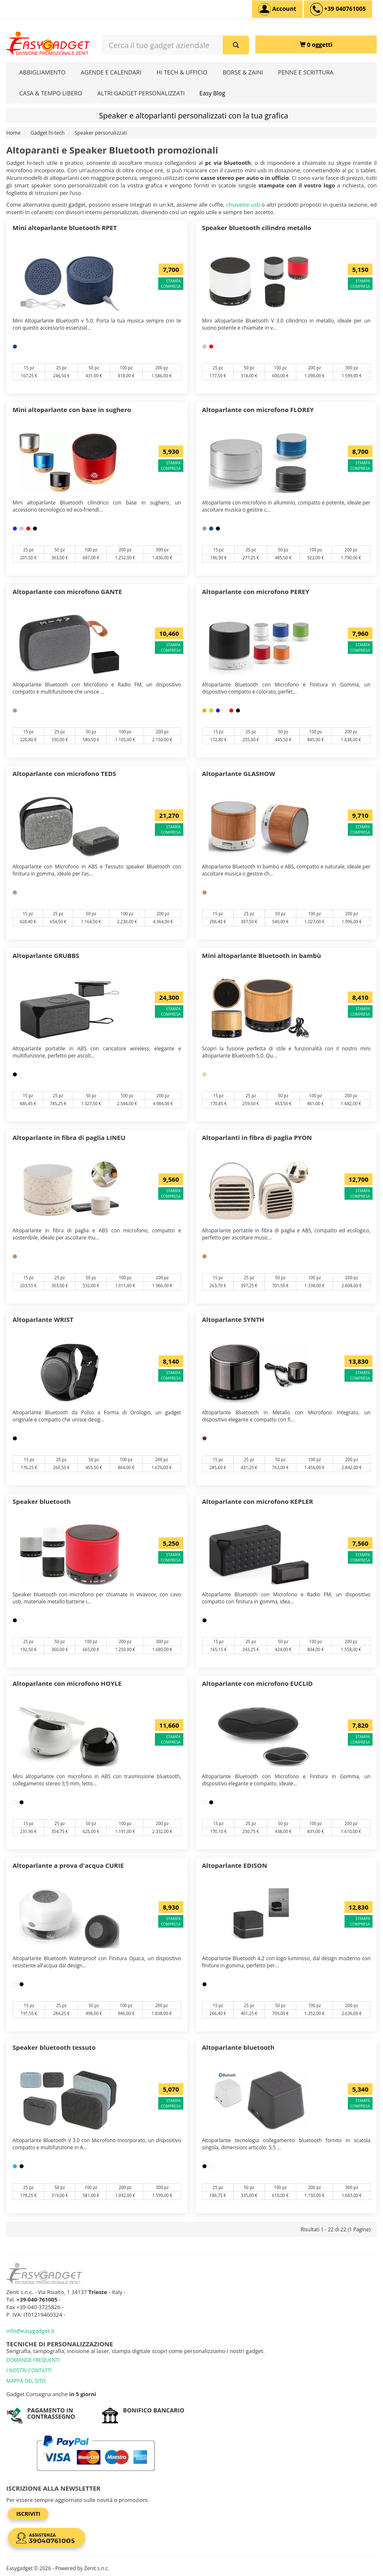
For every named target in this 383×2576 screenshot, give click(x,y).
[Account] (277, 9)
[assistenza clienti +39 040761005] (338, 9)
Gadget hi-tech (48, 132)
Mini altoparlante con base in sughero (72, 409)
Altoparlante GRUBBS (46, 955)
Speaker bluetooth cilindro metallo (256, 227)
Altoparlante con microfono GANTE (67, 591)
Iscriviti (28, 2513)
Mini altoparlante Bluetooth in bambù (261, 955)
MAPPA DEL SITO (26, 2380)
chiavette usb (243, 204)
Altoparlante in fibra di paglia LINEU (69, 1137)
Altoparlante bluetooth (238, 2047)
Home (13, 132)
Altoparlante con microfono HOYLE (67, 1683)
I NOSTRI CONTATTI (29, 2370)
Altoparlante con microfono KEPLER (257, 1501)
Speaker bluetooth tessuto (54, 2047)
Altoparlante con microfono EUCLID (257, 1683)
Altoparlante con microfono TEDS (64, 773)
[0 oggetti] (316, 45)
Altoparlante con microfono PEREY (255, 591)
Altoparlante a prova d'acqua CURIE (68, 1865)
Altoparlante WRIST (43, 1319)
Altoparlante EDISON (234, 1865)
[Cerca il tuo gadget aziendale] (236, 45)
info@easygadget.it (30, 2331)
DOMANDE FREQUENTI (33, 2359)
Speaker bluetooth (42, 1501)
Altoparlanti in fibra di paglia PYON (257, 1137)
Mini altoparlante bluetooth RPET (65, 227)
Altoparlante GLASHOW (238, 773)
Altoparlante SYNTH (233, 1319)
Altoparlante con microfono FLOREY (258, 409)
